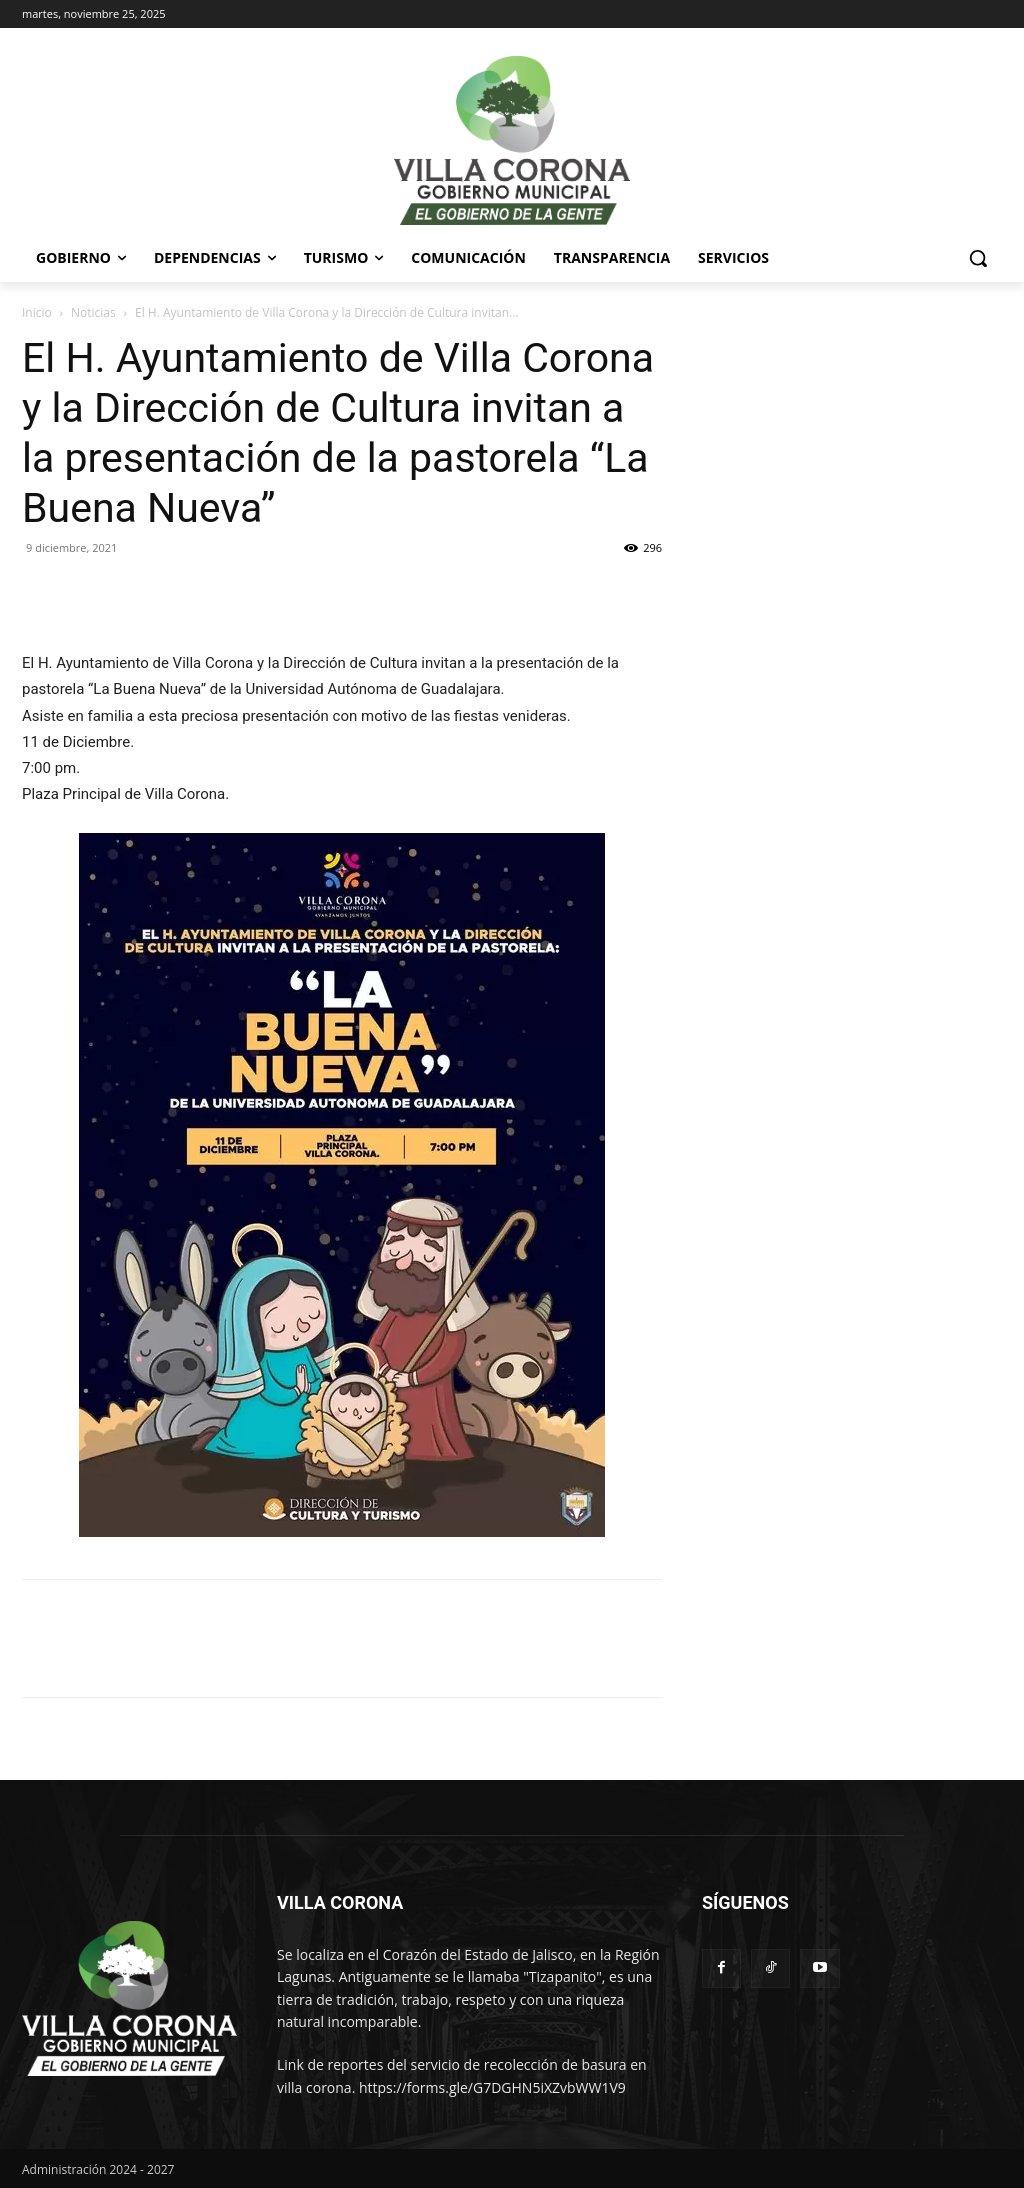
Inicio (37, 312)
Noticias (93, 312)
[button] (978, 258)
